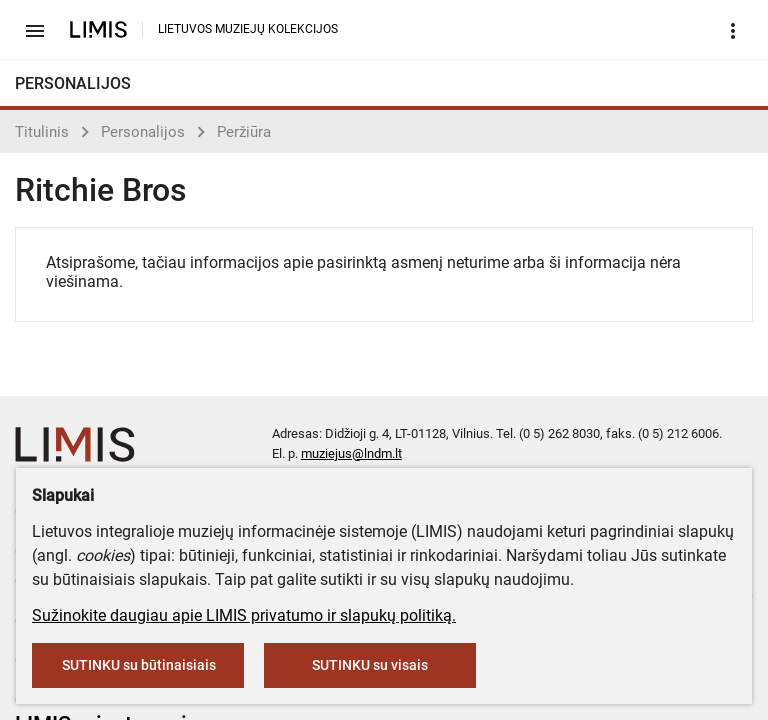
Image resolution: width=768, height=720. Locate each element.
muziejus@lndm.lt (351, 453)
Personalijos (143, 132)
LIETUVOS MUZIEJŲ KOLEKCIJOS (248, 29)
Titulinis (42, 132)
